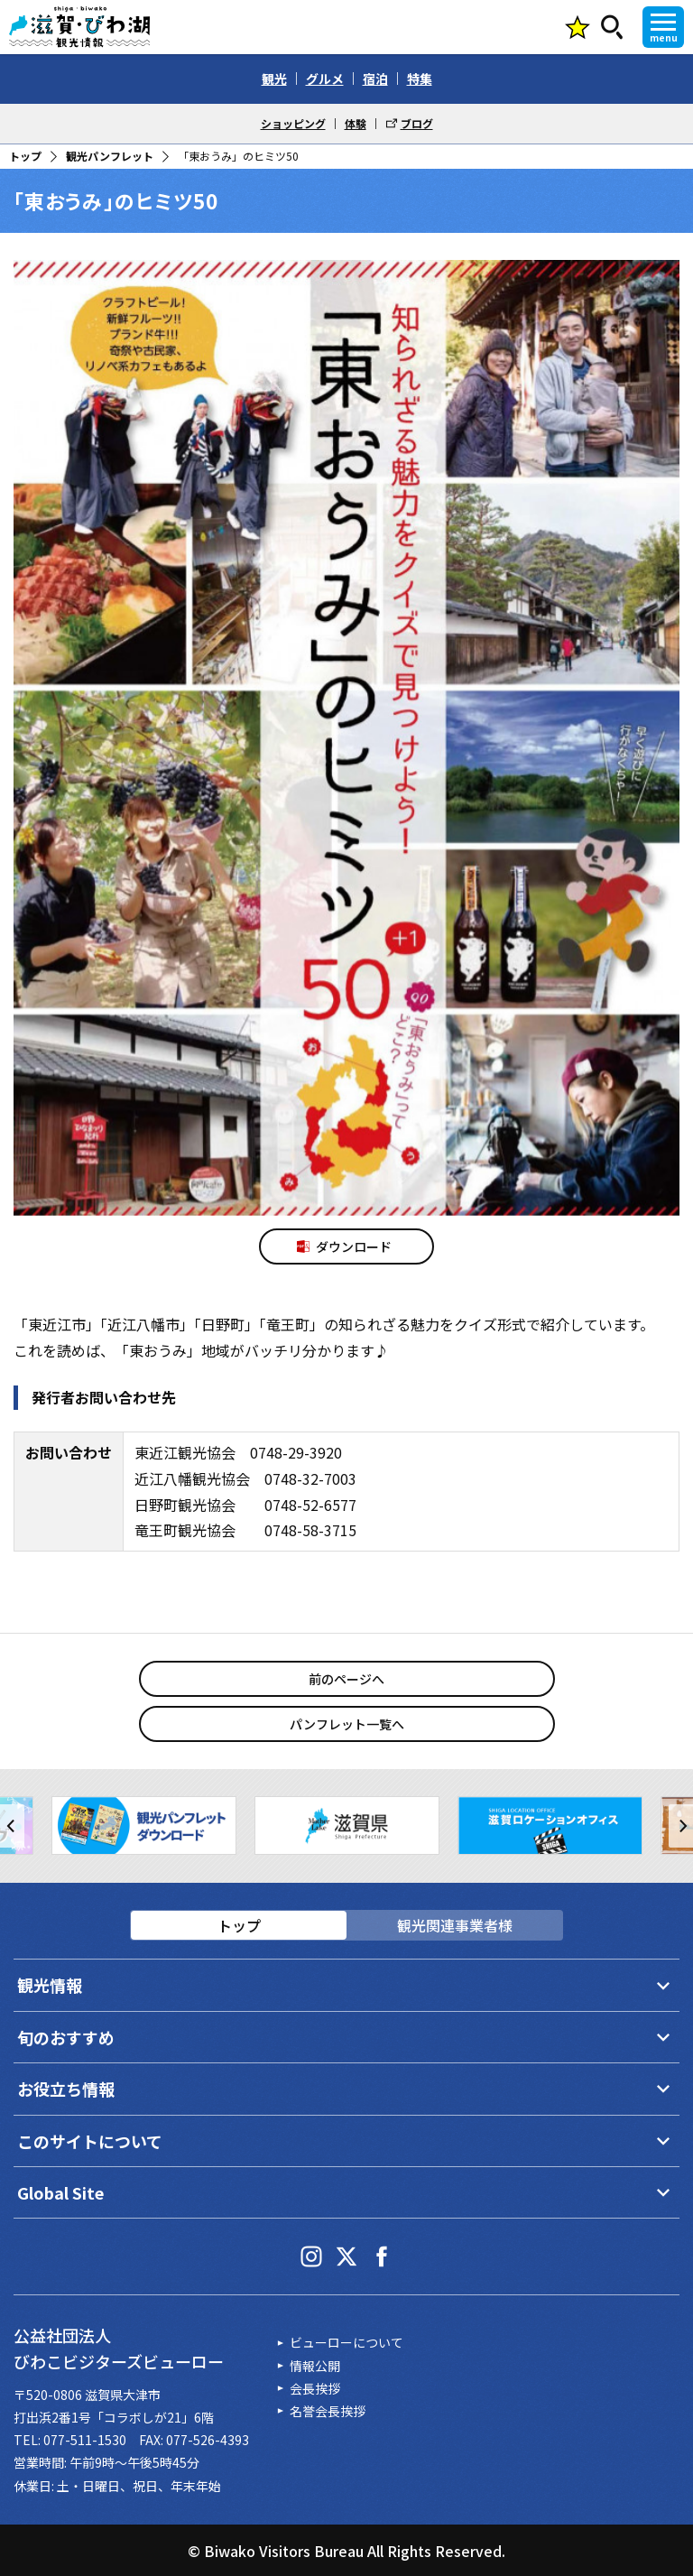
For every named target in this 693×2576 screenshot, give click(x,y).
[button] (12, 1826)
